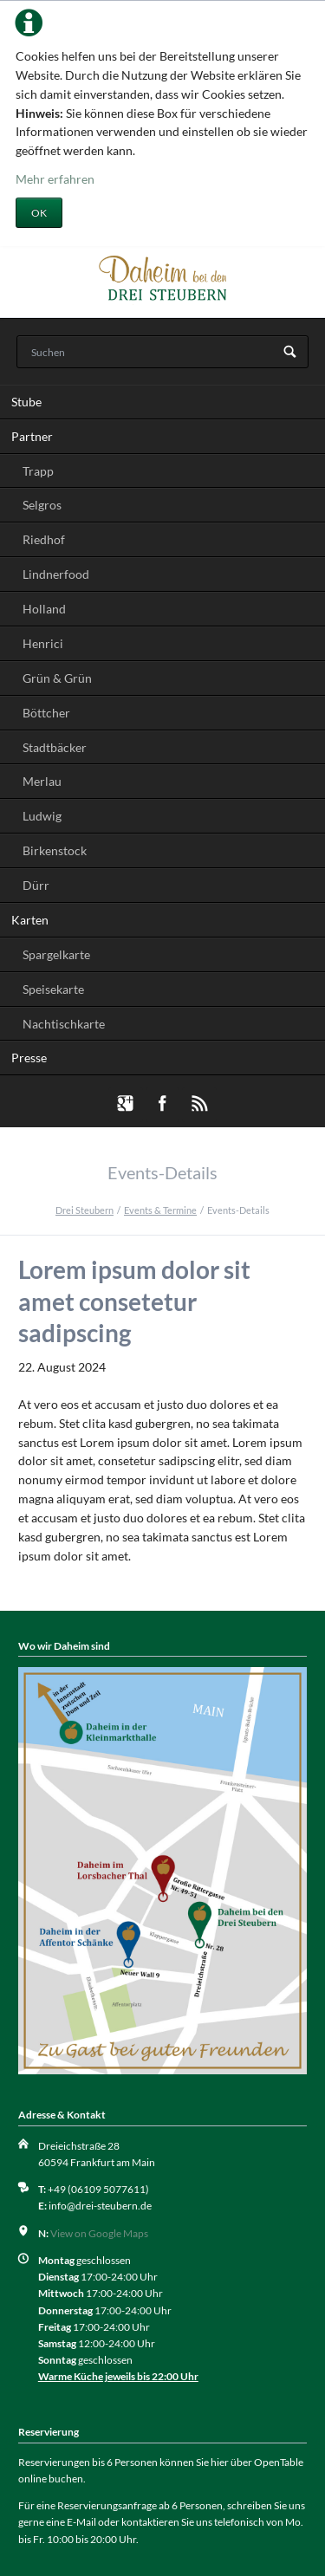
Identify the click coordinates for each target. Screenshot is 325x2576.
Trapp (38, 471)
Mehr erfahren (55, 179)
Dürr (36, 885)
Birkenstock (55, 850)
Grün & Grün (57, 678)
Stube (26, 401)
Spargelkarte (56, 954)
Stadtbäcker (55, 747)
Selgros (42, 504)
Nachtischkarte (64, 1023)
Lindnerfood (56, 574)
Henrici (43, 643)
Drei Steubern (84, 1210)
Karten (30, 919)
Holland (44, 608)
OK (39, 212)
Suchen (290, 352)
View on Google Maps (99, 2233)
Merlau (42, 781)
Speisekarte (53, 989)
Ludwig (42, 815)
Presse (29, 1057)
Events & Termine (160, 1210)
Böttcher (46, 712)
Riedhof (44, 539)
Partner (32, 436)
